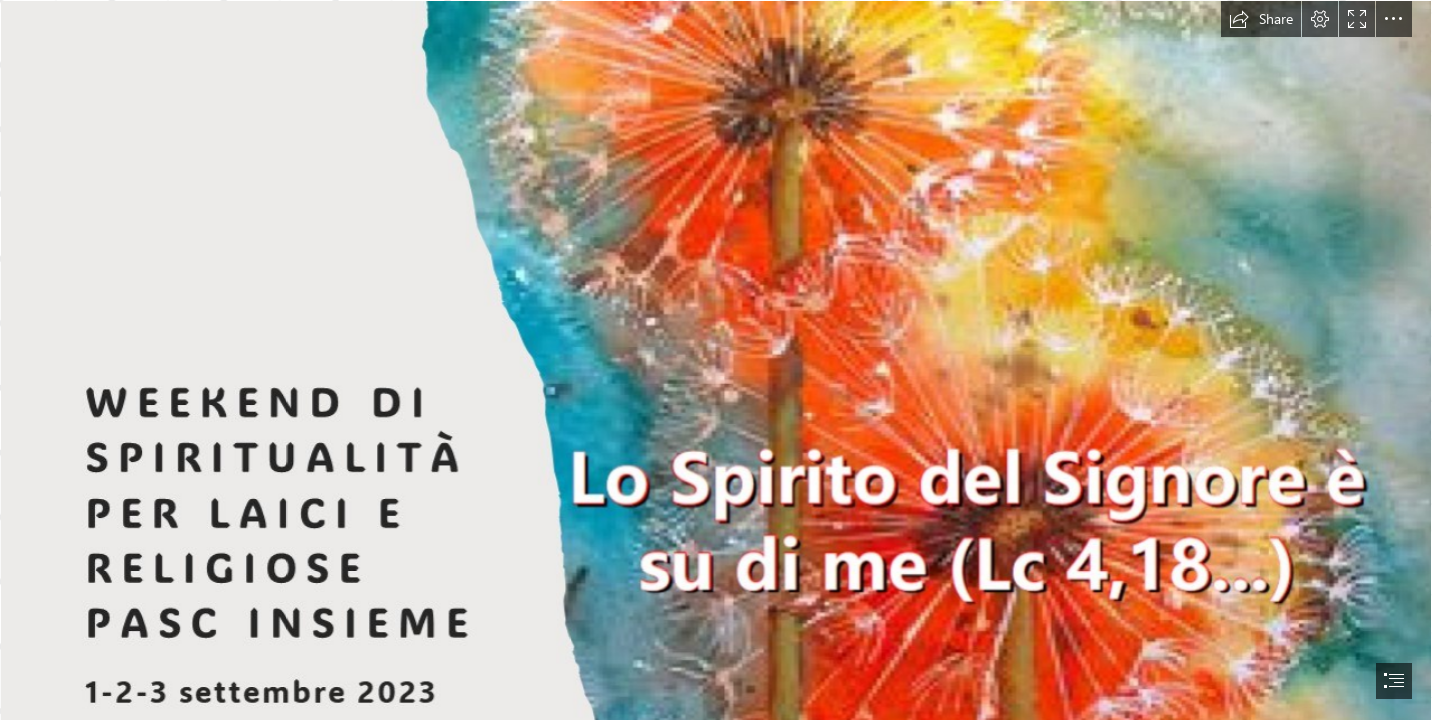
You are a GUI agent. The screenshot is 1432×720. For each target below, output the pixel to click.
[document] (716, 360)
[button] (1261, 19)
